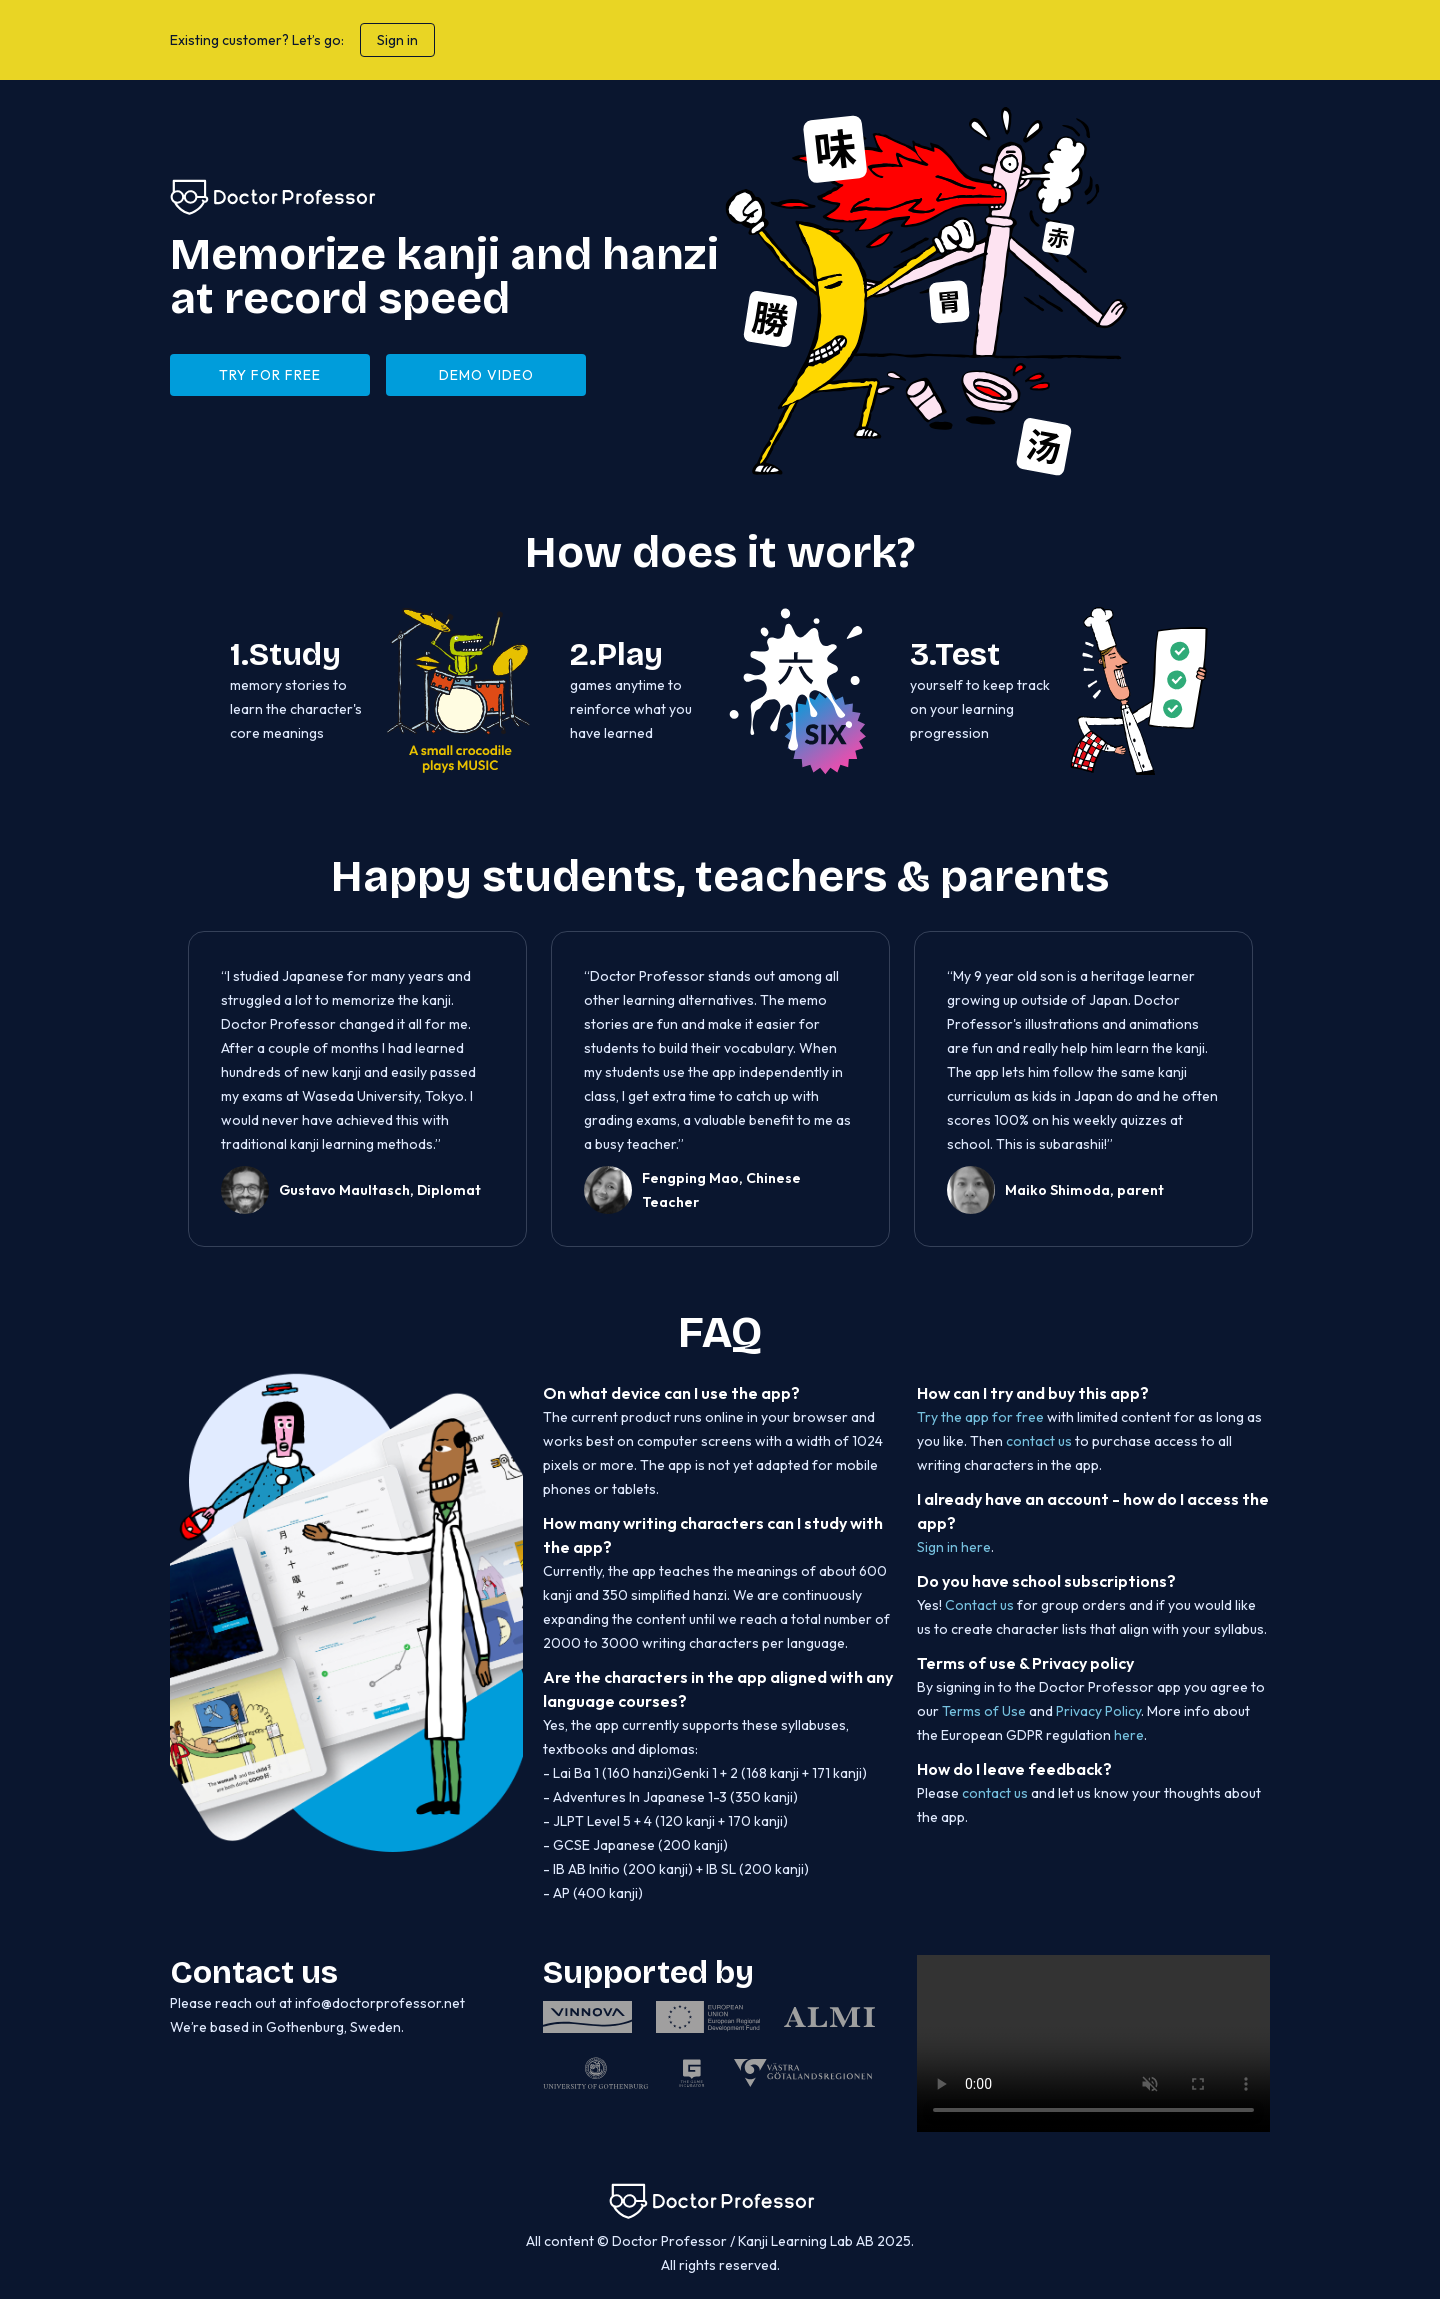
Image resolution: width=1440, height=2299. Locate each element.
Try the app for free (982, 1417)
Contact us (979, 1605)
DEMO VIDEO (486, 375)
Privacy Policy (1098, 1711)
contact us (1039, 1441)
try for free (270, 375)
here (1129, 1735)
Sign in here (954, 1547)
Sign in (397, 40)
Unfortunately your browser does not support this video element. (1093, 2043)
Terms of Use (984, 1711)
